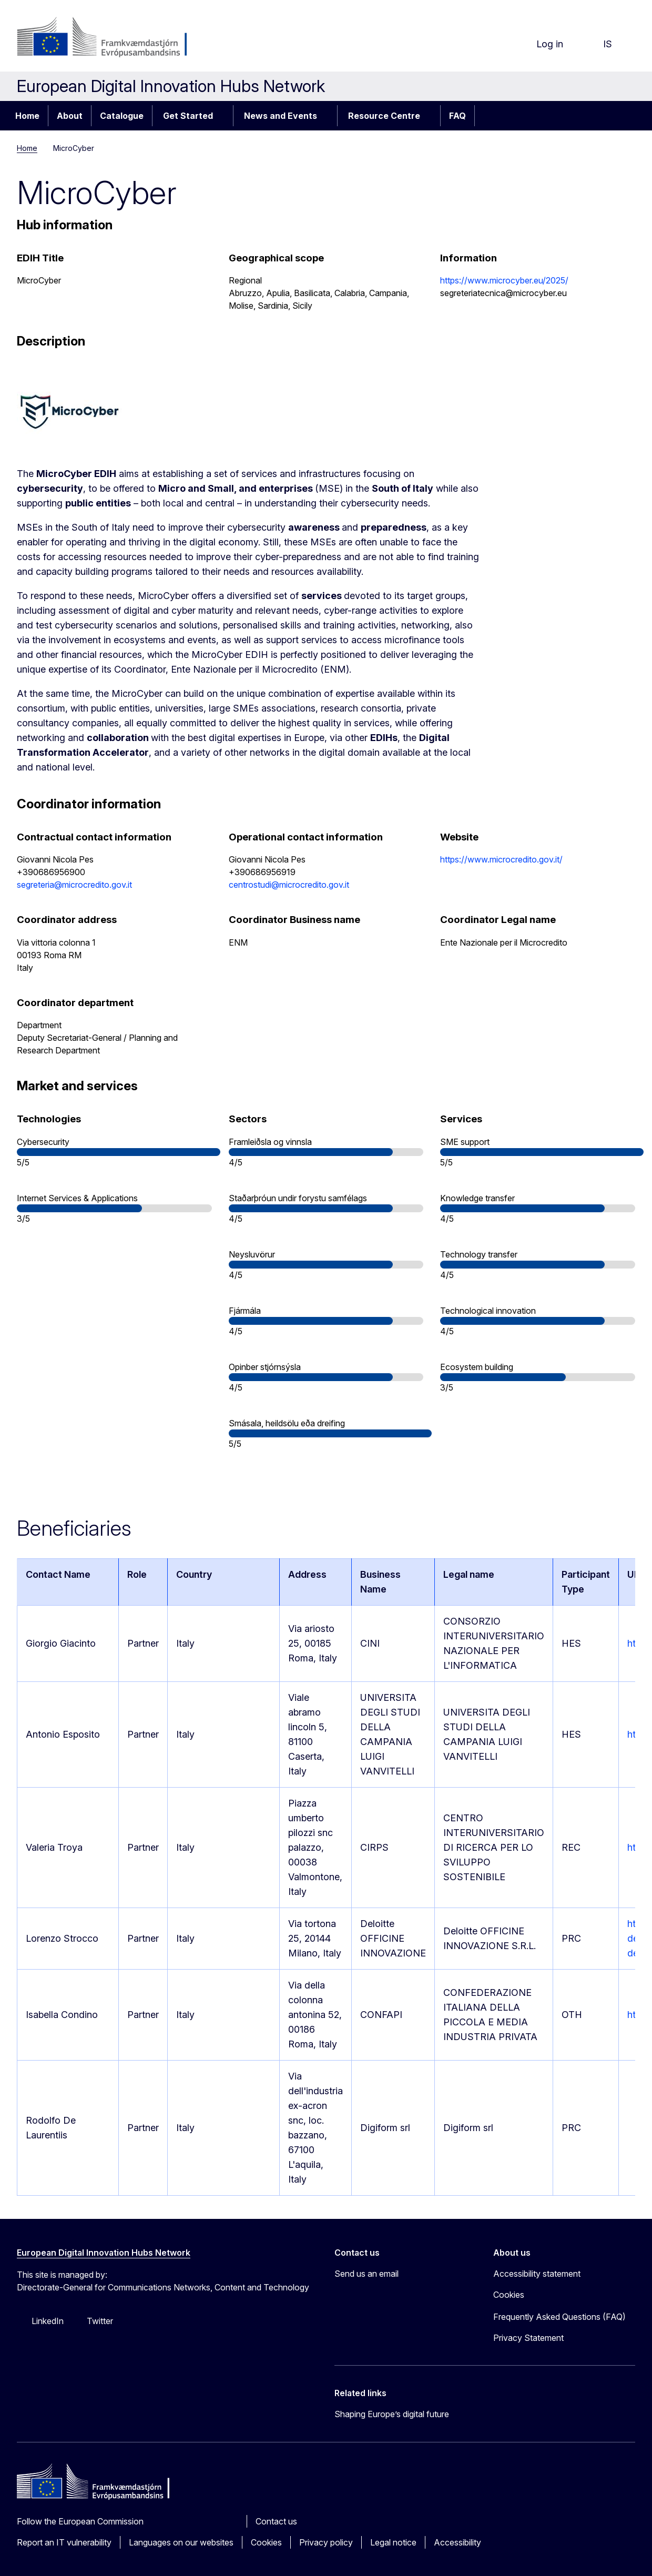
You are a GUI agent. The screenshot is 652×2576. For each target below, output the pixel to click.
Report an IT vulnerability (64, 2542)
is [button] (599, 44)
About (70, 115)
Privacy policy (326, 2542)
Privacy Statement (528, 2337)
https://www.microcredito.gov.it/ (501, 859)
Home (27, 115)
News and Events (280, 115)
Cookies (266, 2542)
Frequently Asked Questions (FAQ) (559, 2316)
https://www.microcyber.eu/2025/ (504, 280)
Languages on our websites (181, 2542)
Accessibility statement (536, 2273)
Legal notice (393, 2542)
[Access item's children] (224, 115)
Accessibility (457, 2542)
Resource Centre (384, 115)
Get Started (188, 115)
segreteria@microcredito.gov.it (74, 884)
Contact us (276, 2521)
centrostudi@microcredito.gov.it (289, 884)
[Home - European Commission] (102, 38)
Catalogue (122, 115)
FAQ (457, 115)
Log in (541, 44)
